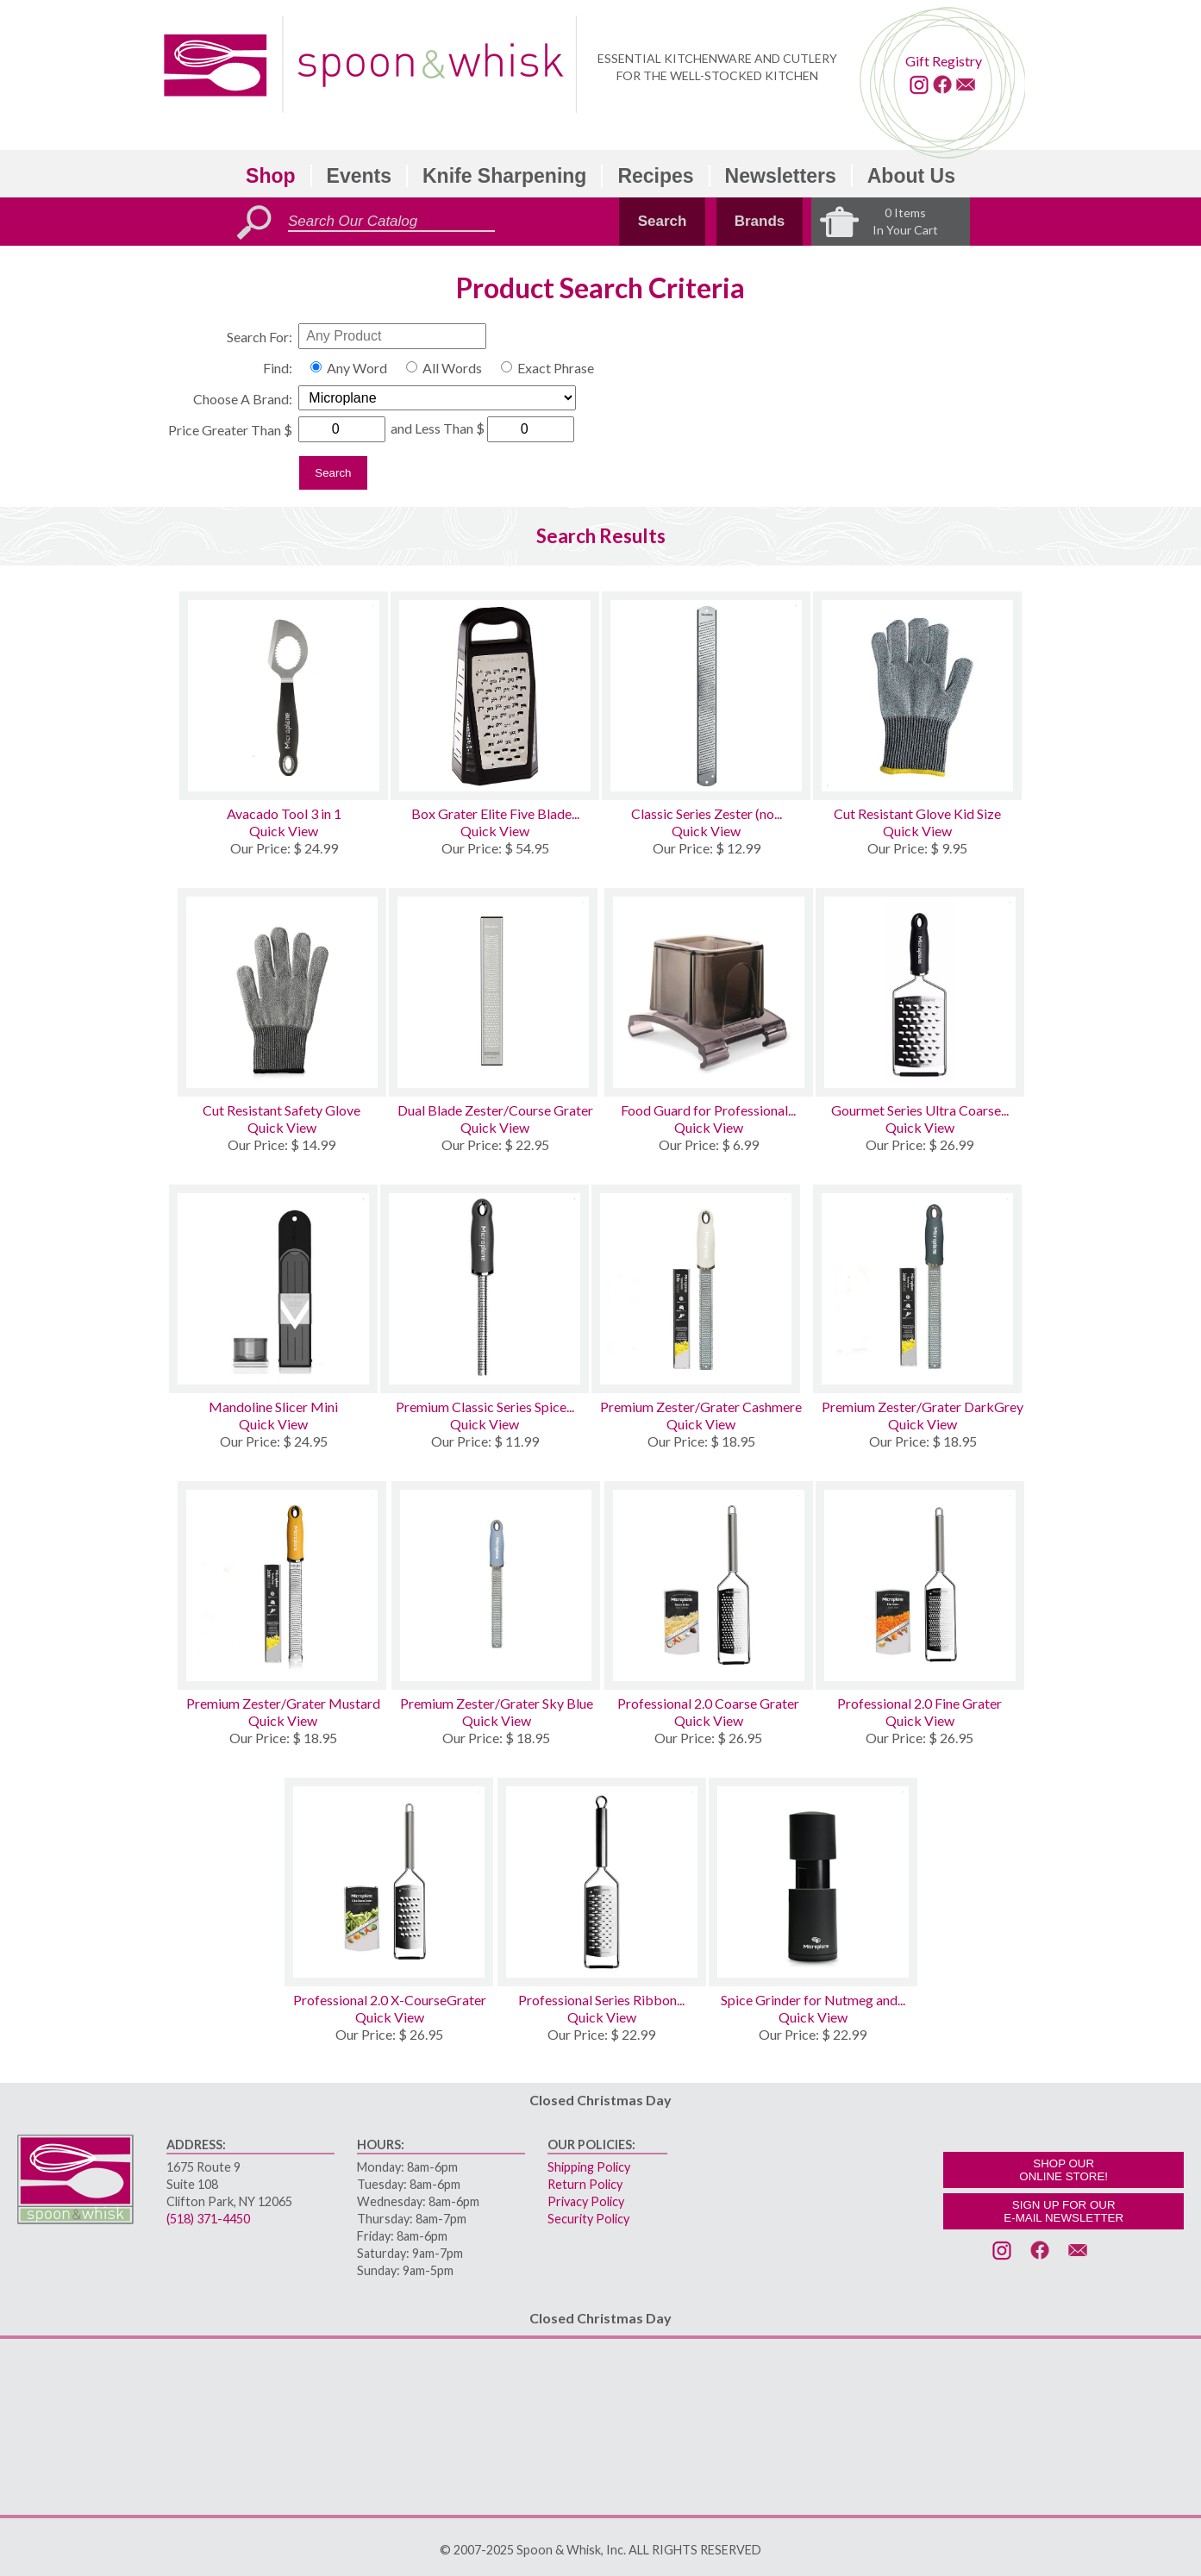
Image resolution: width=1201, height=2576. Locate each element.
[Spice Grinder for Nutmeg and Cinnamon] (813, 1882)
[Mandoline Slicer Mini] (273, 1289)
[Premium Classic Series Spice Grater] (484, 1289)
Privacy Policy (585, 2201)
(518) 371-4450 (208, 2218)
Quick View (283, 830)
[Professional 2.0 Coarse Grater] (708, 1585)
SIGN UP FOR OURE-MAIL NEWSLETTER (1063, 2211)
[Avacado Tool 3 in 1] (283, 695)
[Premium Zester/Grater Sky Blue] (496, 1585)
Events (359, 176)
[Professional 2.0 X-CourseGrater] (389, 1882)
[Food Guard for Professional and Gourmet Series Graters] (708, 992)
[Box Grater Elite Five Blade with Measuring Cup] (495, 695)
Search (662, 221)
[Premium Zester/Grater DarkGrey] (922, 1289)
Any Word (357, 368)
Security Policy (588, 2218)
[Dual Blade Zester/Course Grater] (495, 992)
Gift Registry (943, 61)
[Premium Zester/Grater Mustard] (283, 1585)
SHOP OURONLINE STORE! (1063, 2170)
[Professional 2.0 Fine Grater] (920, 1585)
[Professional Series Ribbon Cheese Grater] (601, 1882)
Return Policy (584, 2184)
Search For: (259, 336)
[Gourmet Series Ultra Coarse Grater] (920, 992)
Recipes (655, 176)
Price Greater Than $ (230, 430)
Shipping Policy (588, 2167)
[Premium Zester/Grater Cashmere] (701, 1289)
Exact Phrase (555, 368)
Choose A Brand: (242, 399)
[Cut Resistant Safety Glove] (282, 992)
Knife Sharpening (504, 176)
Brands (760, 221)
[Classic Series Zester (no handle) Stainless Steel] (706, 695)
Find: (277, 368)
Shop (271, 176)
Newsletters (780, 176)
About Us (911, 176)
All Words (452, 368)
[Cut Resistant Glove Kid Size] (917, 695)
